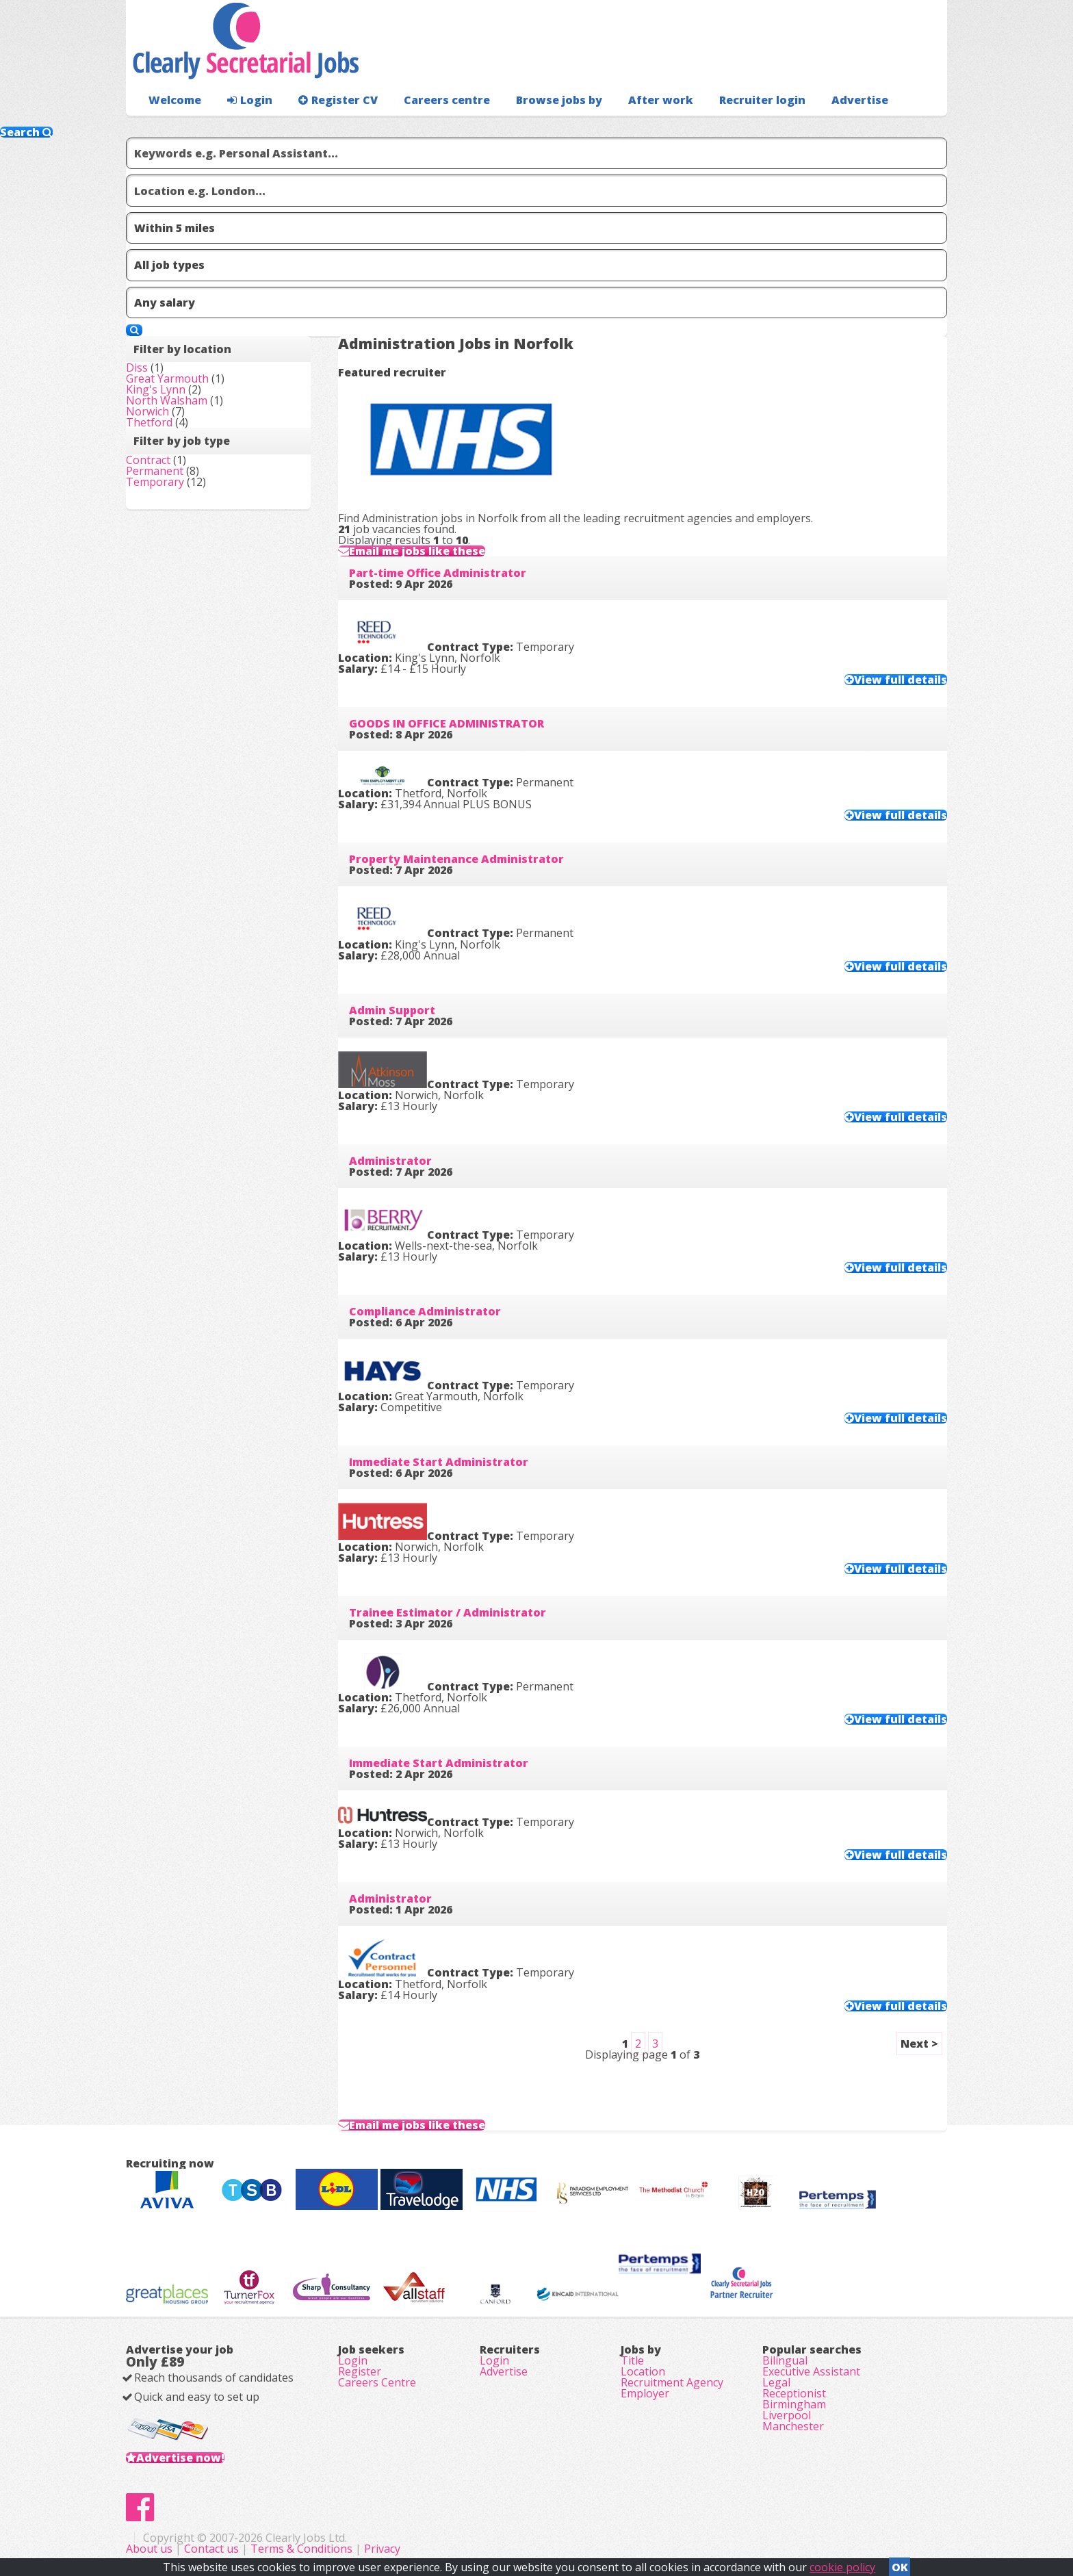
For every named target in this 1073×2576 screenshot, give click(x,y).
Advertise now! (180, 2457)
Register (359, 2371)
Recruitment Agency (672, 2382)
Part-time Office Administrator (437, 572)
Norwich (147, 411)
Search (26, 132)
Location (643, 2371)
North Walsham (166, 400)
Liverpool (786, 2415)
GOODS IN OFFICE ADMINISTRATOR (446, 723)
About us (150, 2548)
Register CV (338, 99)
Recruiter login (762, 99)
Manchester (793, 2426)
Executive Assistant (811, 2371)
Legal (776, 2382)
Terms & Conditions (301, 2548)
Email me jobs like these (417, 550)
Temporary (155, 481)
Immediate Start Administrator (438, 1461)
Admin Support (392, 1010)
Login (249, 99)
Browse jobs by (559, 99)
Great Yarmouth (167, 378)
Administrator (390, 1160)
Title (632, 2360)
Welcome (174, 99)
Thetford (149, 422)
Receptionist (794, 2393)
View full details (900, 679)
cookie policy (842, 2567)
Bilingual (784, 2360)
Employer (645, 2393)
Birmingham (794, 2404)
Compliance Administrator (425, 1311)
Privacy (382, 2548)
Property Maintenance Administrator (456, 858)
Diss (137, 367)
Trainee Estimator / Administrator (447, 1612)
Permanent (154, 470)
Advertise (859, 99)
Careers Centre (377, 2382)
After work (660, 99)
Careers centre (447, 99)
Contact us (213, 2548)
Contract (148, 459)
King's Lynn (155, 389)
